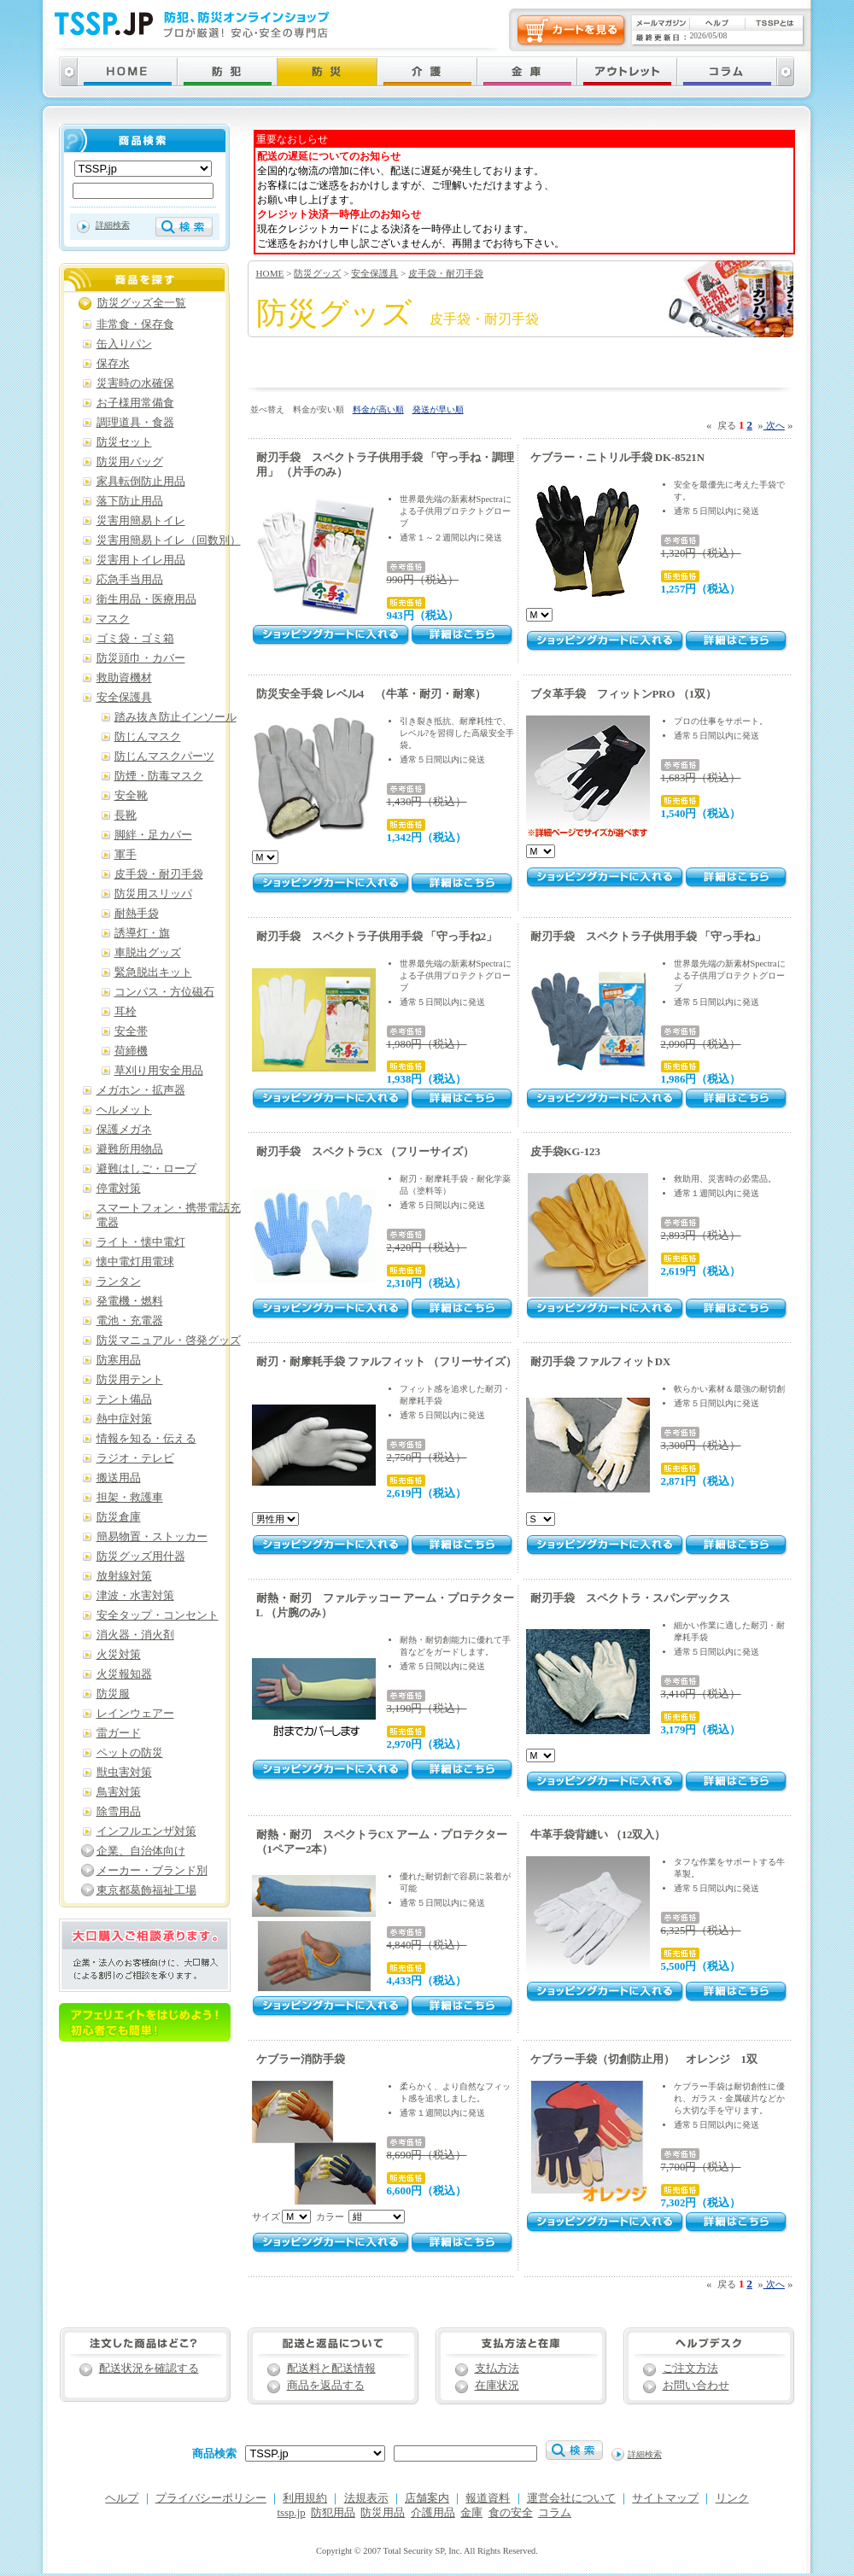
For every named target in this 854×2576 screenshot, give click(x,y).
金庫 (471, 2513)
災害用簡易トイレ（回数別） (169, 540)
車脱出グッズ (147, 953)
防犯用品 (333, 2513)
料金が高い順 (378, 409)
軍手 (125, 855)
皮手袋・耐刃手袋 (445, 273)
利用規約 (305, 2498)
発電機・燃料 (130, 1301)
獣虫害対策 (124, 1773)
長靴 (125, 815)
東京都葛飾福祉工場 (146, 1890)
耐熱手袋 (136, 914)
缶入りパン (124, 344)
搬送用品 (119, 1478)
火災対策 (119, 1655)
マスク (113, 619)
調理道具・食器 (135, 423)
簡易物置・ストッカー (152, 1537)
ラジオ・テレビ (135, 1458)
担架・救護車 (130, 1498)
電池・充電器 (130, 1321)
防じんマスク (147, 737)
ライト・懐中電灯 (141, 1242)
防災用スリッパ (153, 894)
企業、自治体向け (141, 1851)
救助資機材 (124, 678)
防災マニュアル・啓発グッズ (169, 1340)
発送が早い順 (438, 409)
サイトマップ (665, 2498)
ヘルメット (124, 1110)
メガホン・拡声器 (141, 1090)
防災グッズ (317, 273)
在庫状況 (497, 2386)
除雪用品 (119, 1812)
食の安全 (510, 2513)
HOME (270, 273)
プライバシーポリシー (210, 2498)
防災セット (124, 442)
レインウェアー (135, 1714)
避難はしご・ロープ (146, 1169)
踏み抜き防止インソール (175, 717)
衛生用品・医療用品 (146, 599)
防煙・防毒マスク (158, 776)
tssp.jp (292, 2513)
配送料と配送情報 (331, 2368)
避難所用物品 (130, 1149)
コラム (554, 2513)
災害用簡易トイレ (141, 521)
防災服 (113, 1694)
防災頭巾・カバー (141, 658)
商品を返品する (326, 2386)
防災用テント (130, 1380)
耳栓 (125, 1012)
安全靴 (131, 796)
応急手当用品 (130, 580)
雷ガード (119, 1733)
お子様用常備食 (135, 403)
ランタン (119, 1282)
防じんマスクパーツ (164, 756)
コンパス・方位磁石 (164, 992)
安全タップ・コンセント (158, 1615)
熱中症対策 (124, 1419)
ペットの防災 (130, 1753)
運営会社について (571, 2498)
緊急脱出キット (153, 972)
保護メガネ (124, 1130)
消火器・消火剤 (135, 1635)
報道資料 (487, 2498)
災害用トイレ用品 (141, 560)
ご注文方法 (690, 2368)
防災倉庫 (119, 1517)
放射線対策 (124, 1576)
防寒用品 (119, 1360)
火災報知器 (124, 1674)
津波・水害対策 (135, 1596)
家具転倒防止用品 (141, 482)
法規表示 (366, 2498)
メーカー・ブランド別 (152, 1871)
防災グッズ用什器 (141, 1557)
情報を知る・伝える (146, 1439)
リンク (732, 2498)
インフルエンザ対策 (146, 1831)
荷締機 (131, 1051)
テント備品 (124, 1399)
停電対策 (119, 1189)
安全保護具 (374, 273)
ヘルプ (121, 2498)
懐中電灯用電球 (135, 1262)
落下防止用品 (130, 501)
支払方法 (497, 2368)
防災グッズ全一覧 (141, 303)
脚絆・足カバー (153, 835)
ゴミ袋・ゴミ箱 (135, 639)
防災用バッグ (130, 462)
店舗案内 (427, 2498)
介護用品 (433, 2513)
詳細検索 (113, 225)
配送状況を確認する (149, 2368)
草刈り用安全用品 (158, 1071)
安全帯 (131, 1031)
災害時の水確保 (135, 383)
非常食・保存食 (135, 324)
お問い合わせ (696, 2386)
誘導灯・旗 (142, 933)
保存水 (113, 364)
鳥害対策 (119, 1792)
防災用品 (382, 2513)
